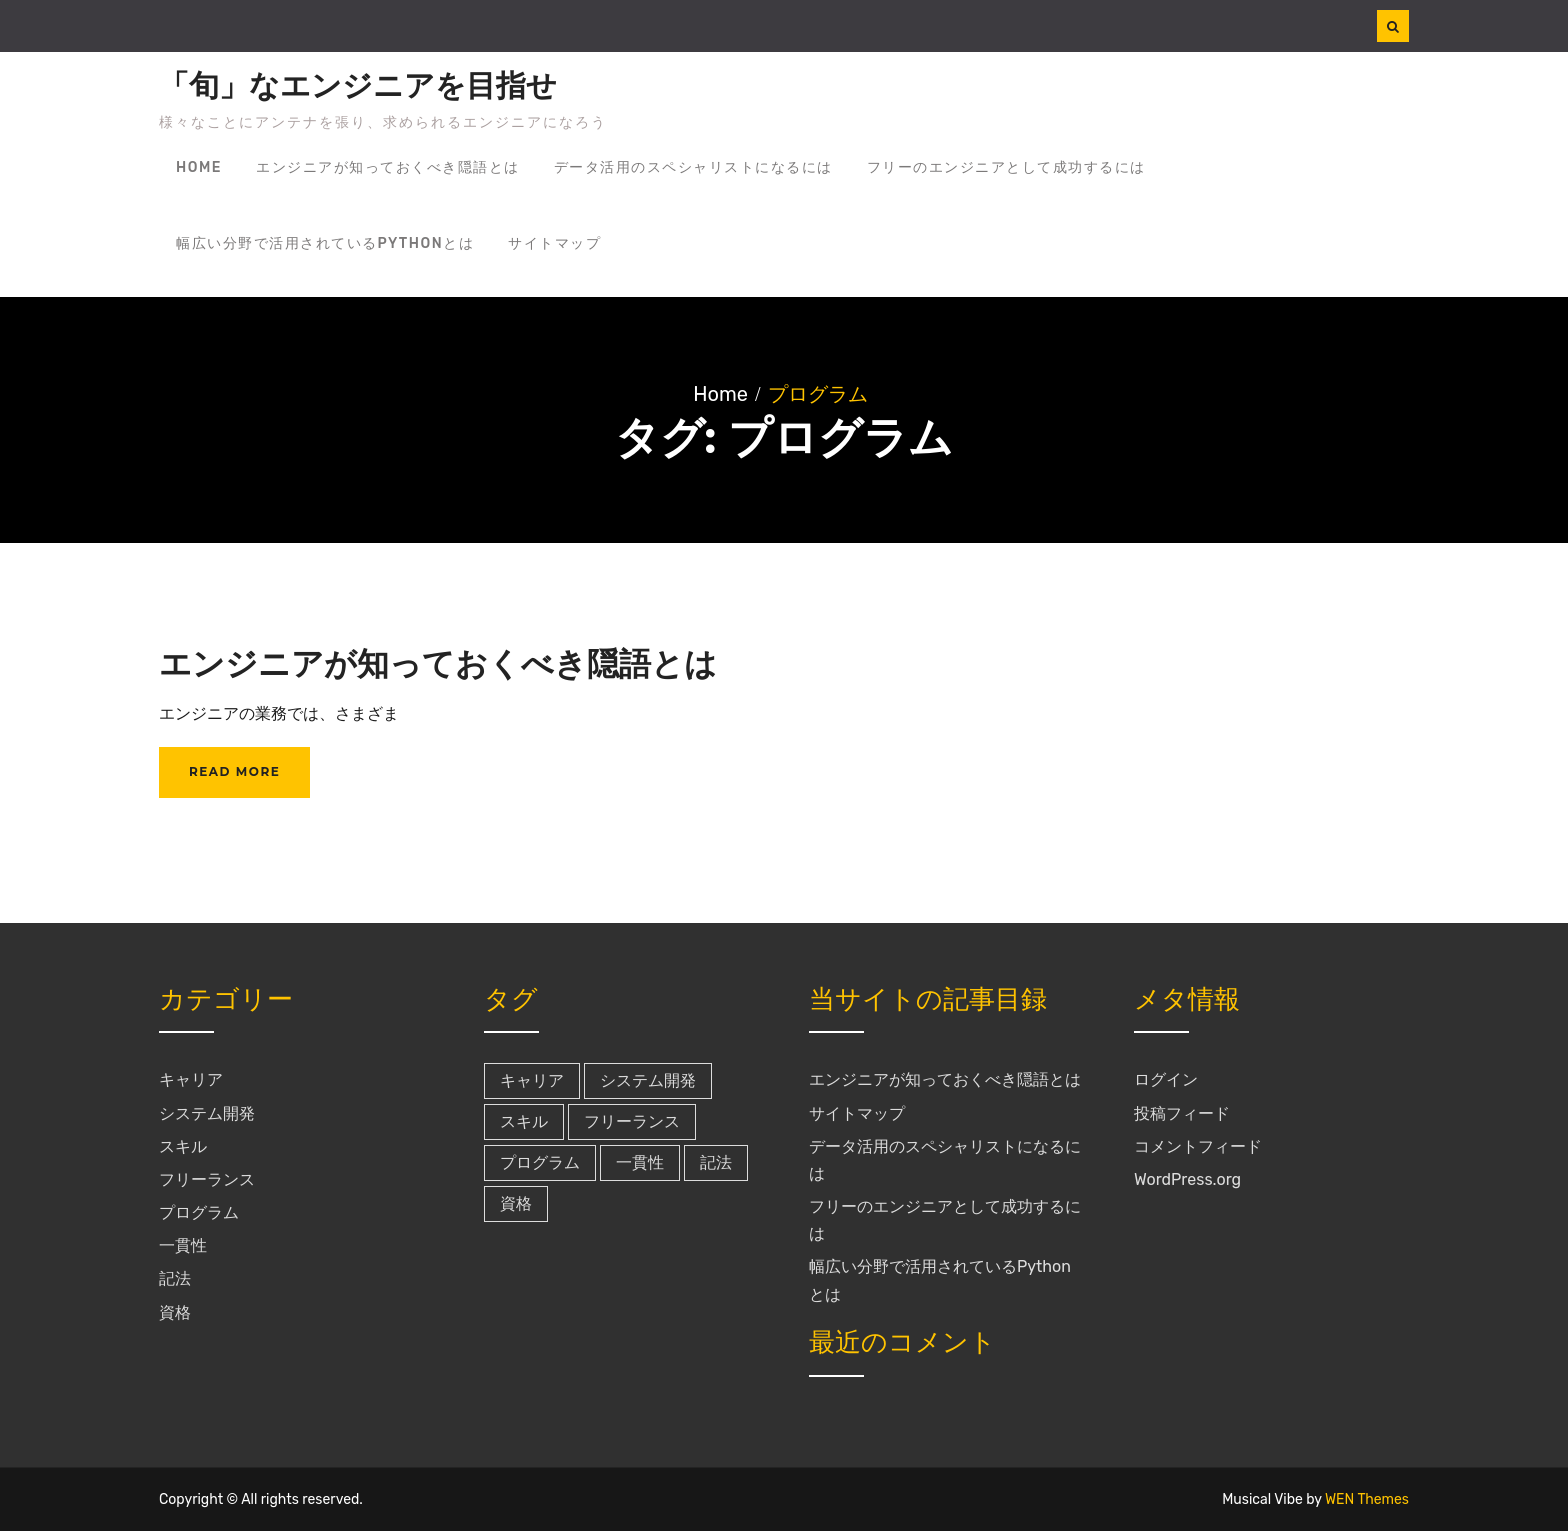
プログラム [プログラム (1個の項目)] (540, 1162)
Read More (234, 771)
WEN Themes (1367, 1499)
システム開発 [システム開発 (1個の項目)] (648, 1080)
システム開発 (207, 1113)
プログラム (199, 1212)
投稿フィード (1182, 1113)
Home (199, 167)
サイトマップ (554, 243)
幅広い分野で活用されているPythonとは (325, 243)
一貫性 (183, 1245)
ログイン (1166, 1079)
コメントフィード (1198, 1146)
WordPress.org (1187, 1179)
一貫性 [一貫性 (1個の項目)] (640, 1162)
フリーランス (207, 1179)
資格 (175, 1312)
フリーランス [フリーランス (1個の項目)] (632, 1121)
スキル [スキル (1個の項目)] (524, 1121)
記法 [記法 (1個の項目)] (716, 1162)
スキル (183, 1146)
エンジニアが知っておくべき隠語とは (388, 167)
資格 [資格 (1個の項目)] (516, 1203)
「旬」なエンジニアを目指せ (358, 86)
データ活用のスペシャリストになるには (693, 167)
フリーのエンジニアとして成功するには (1006, 167)
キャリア (191, 1079)
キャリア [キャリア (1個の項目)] (532, 1080)
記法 (175, 1278)
